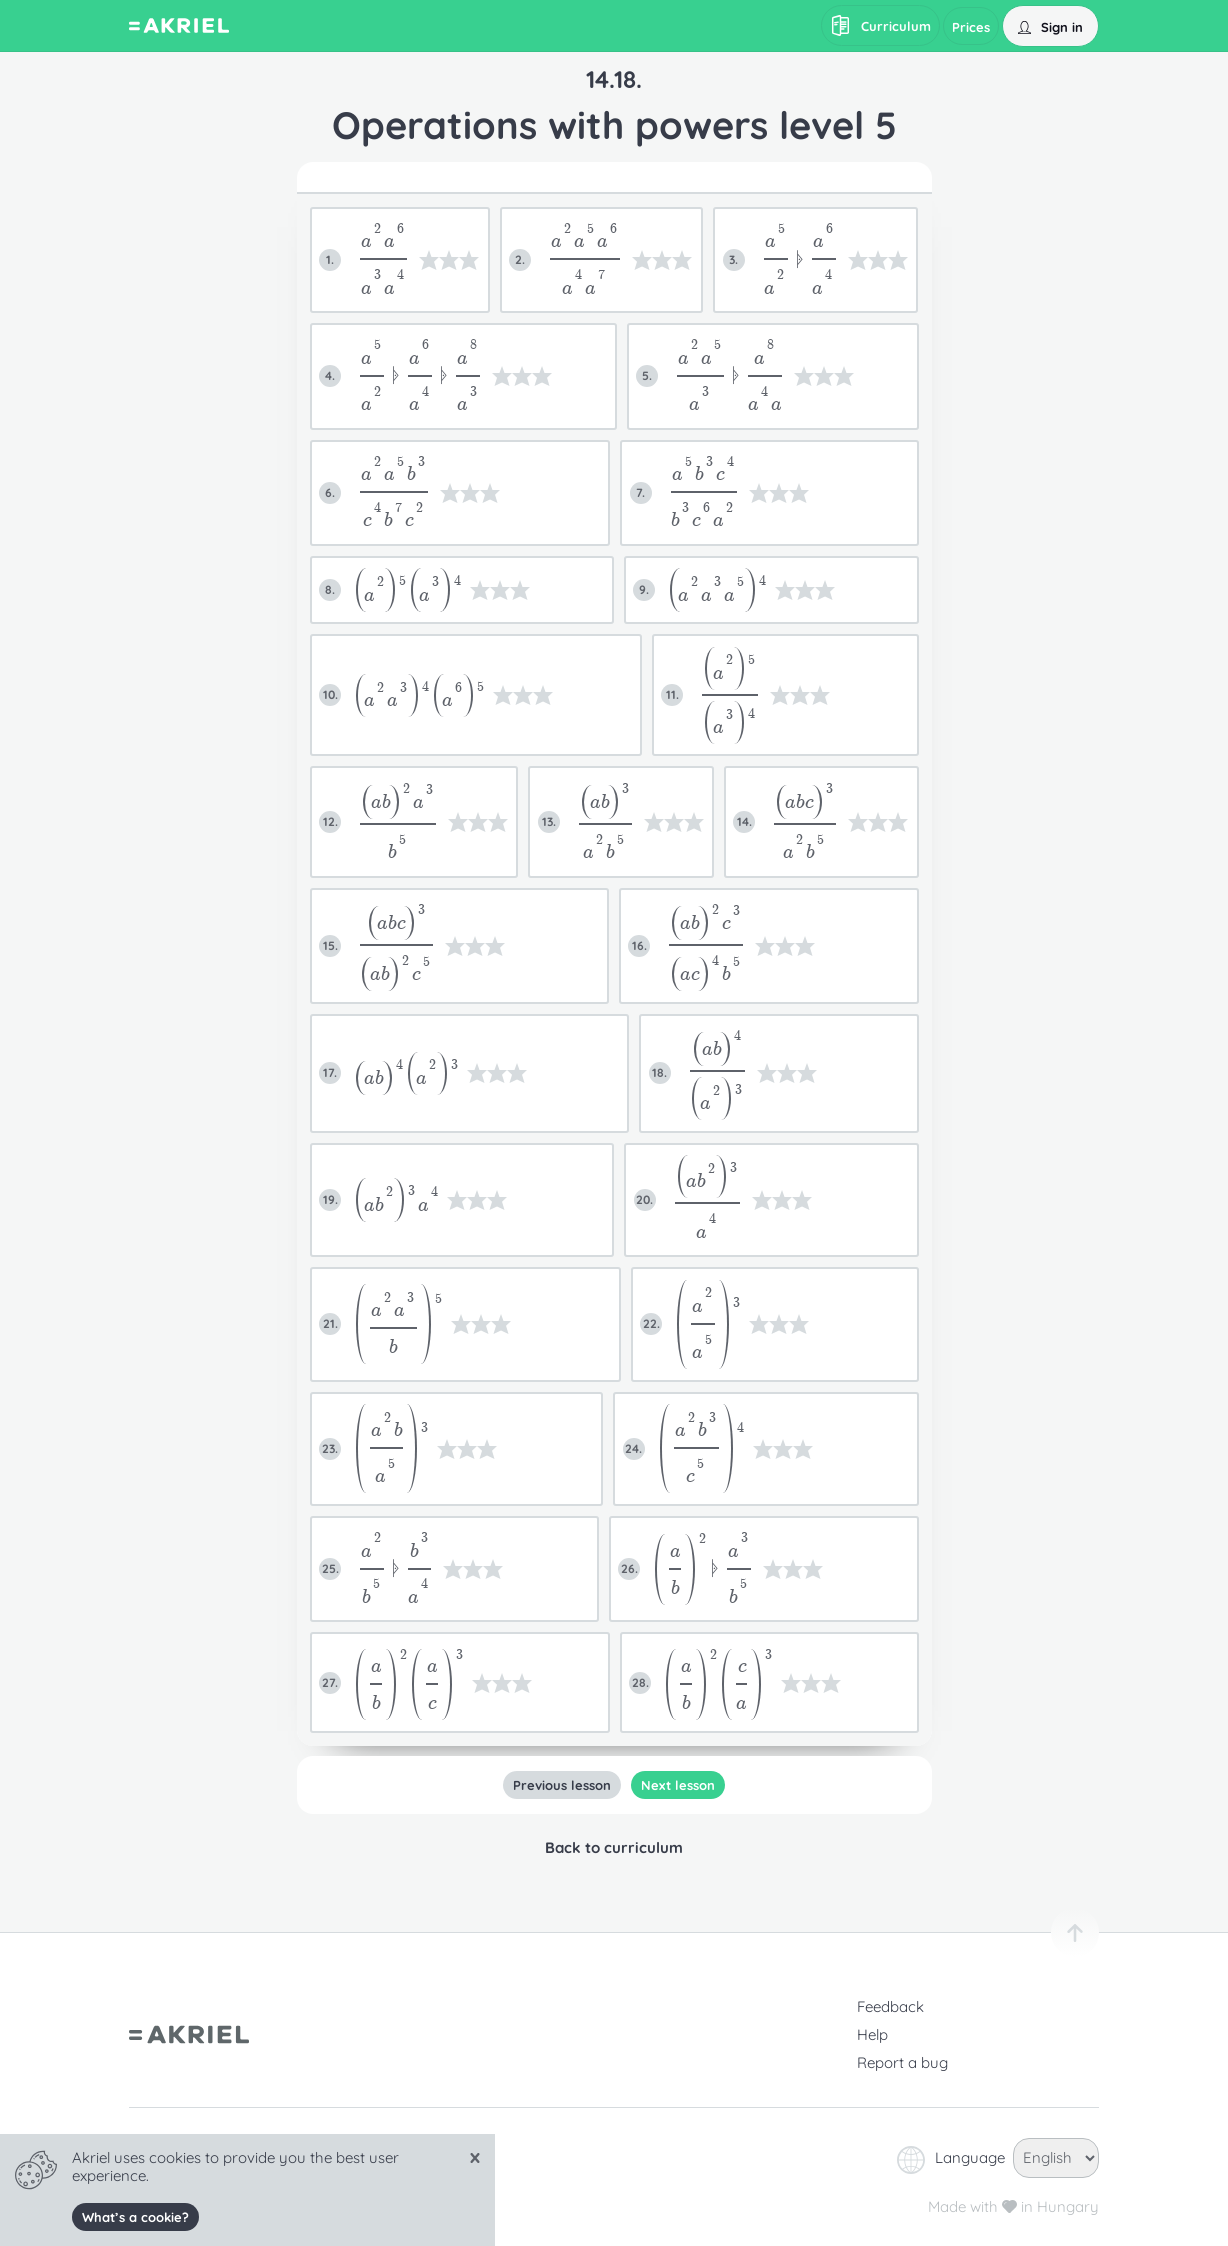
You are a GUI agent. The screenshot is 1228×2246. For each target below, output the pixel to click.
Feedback (890, 2006)
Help (872, 2034)
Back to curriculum (614, 1847)
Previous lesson (562, 1785)
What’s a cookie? (135, 2217)
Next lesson (678, 1785)
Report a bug (902, 2062)
